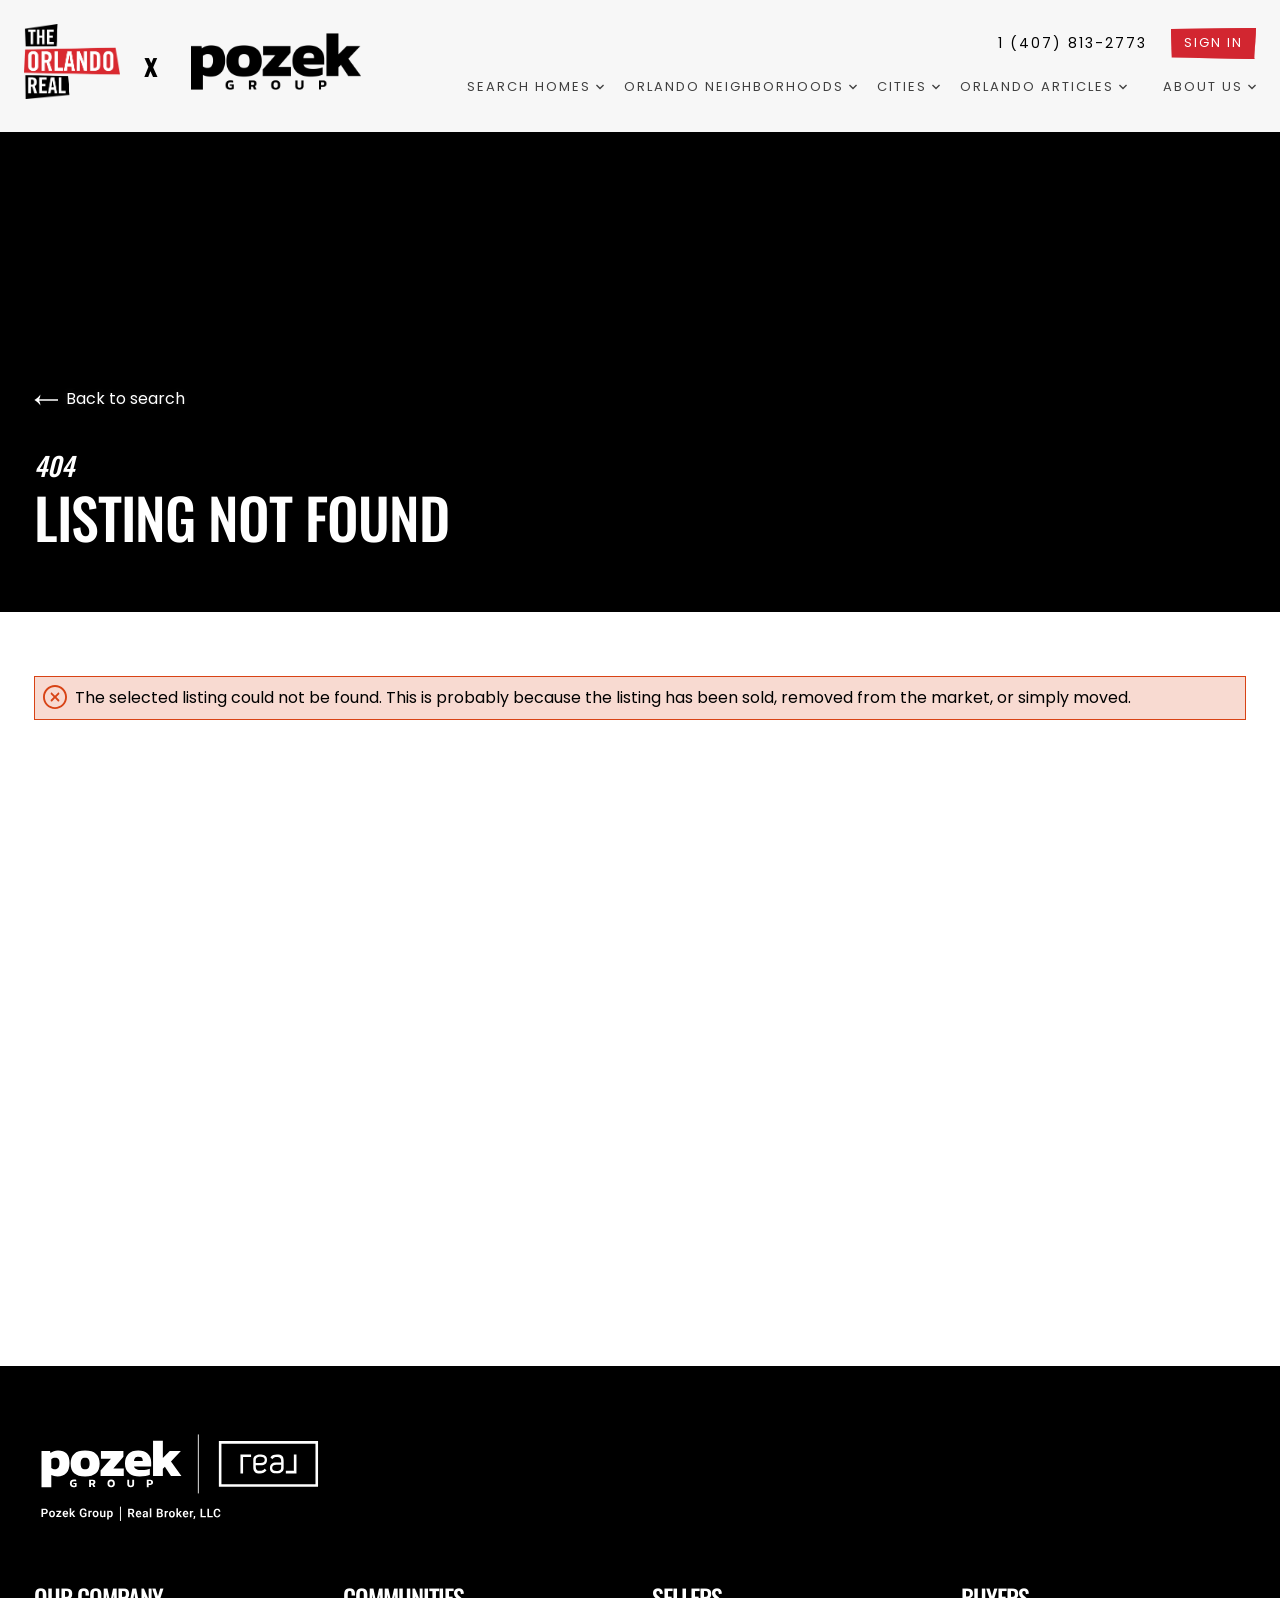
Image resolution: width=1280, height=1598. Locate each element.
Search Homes (535, 86)
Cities (908, 86)
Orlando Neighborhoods (740, 86)
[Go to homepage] (72, 61)
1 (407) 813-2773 (1072, 43)
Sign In (1213, 42)
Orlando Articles (1043, 86)
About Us (1209, 86)
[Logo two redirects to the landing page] (276, 61)
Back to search (109, 398)
